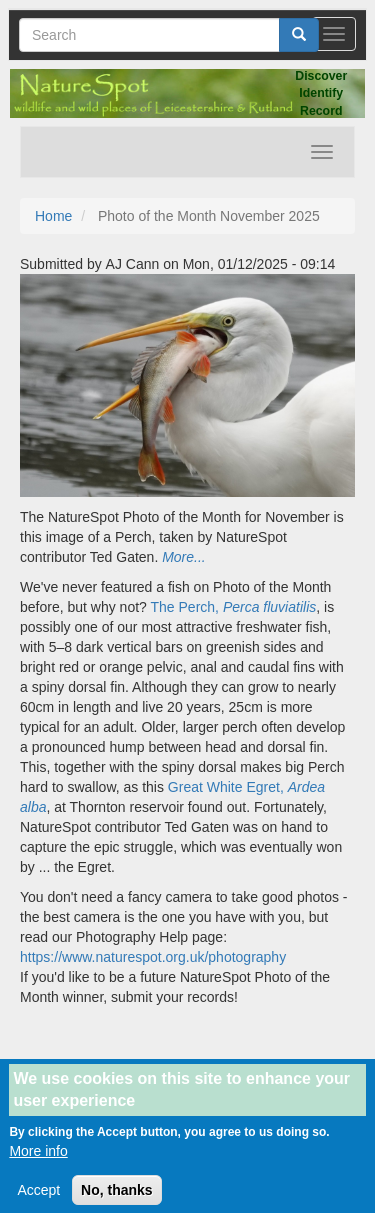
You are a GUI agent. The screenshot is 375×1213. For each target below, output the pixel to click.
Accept (38, 1202)
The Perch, (234, 607)
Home (53, 216)
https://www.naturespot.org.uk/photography (153, 957)
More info (38, 1163)
